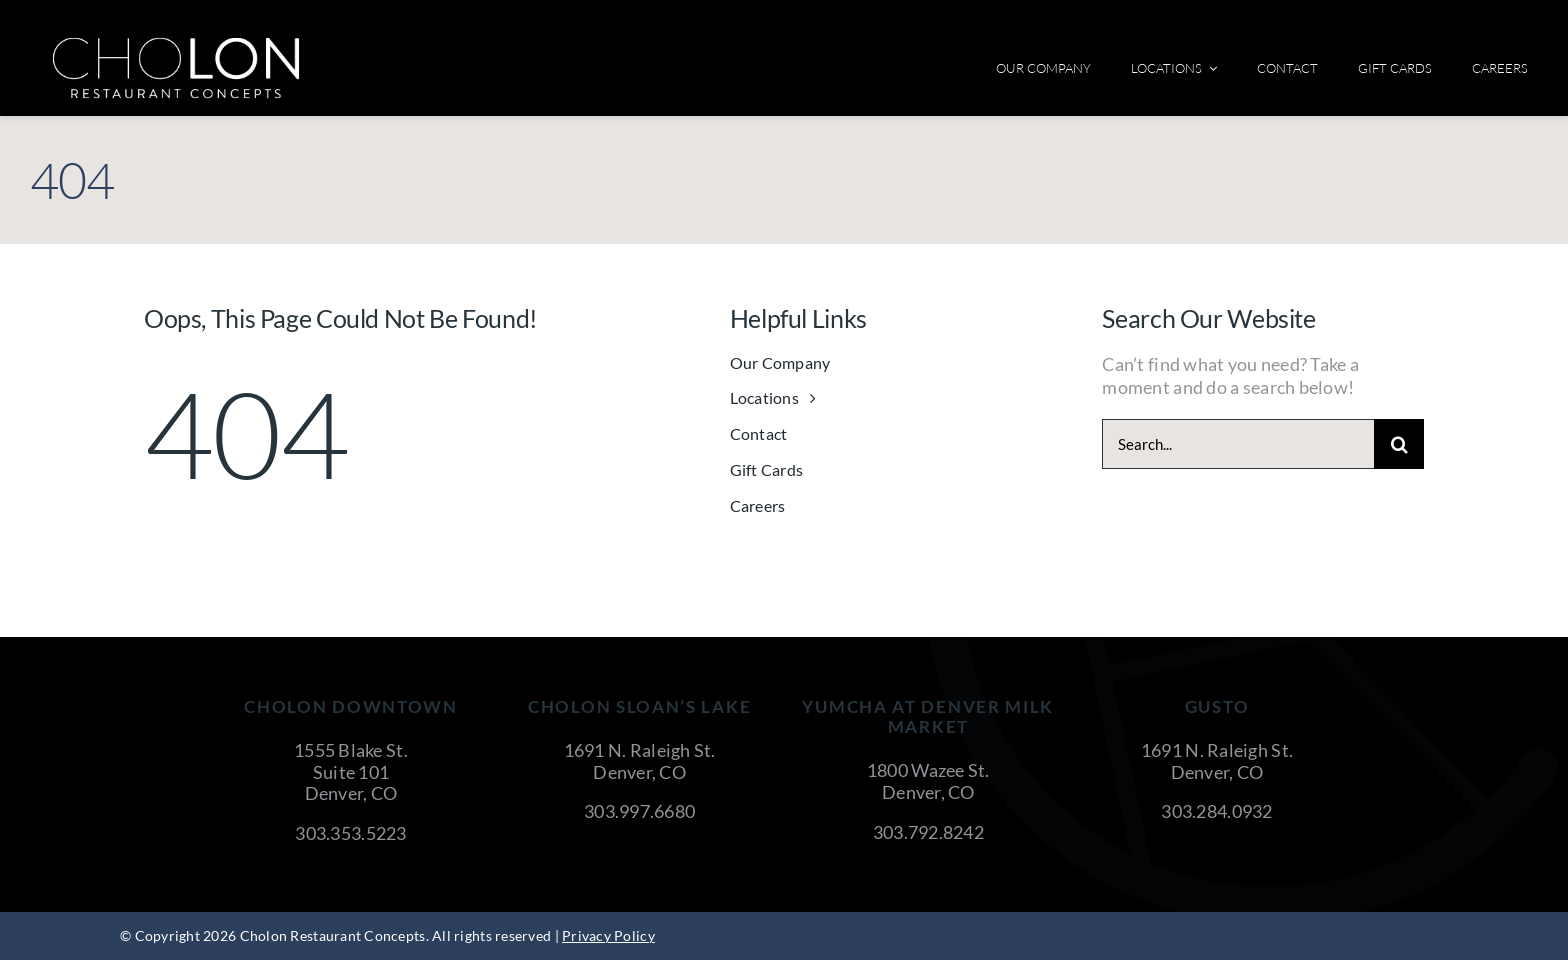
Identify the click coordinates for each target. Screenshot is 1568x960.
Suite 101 (351, 772)
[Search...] (1238, 444)
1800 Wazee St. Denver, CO (928, 781)
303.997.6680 (639, 811)
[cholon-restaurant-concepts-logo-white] (176, 44)
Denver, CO (351, 793)
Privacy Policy (608, 935)
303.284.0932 (1216, 811)
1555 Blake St (349, 750)
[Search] (1399, 444)
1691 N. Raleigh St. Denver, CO (640, 761)
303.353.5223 (350, 833)
